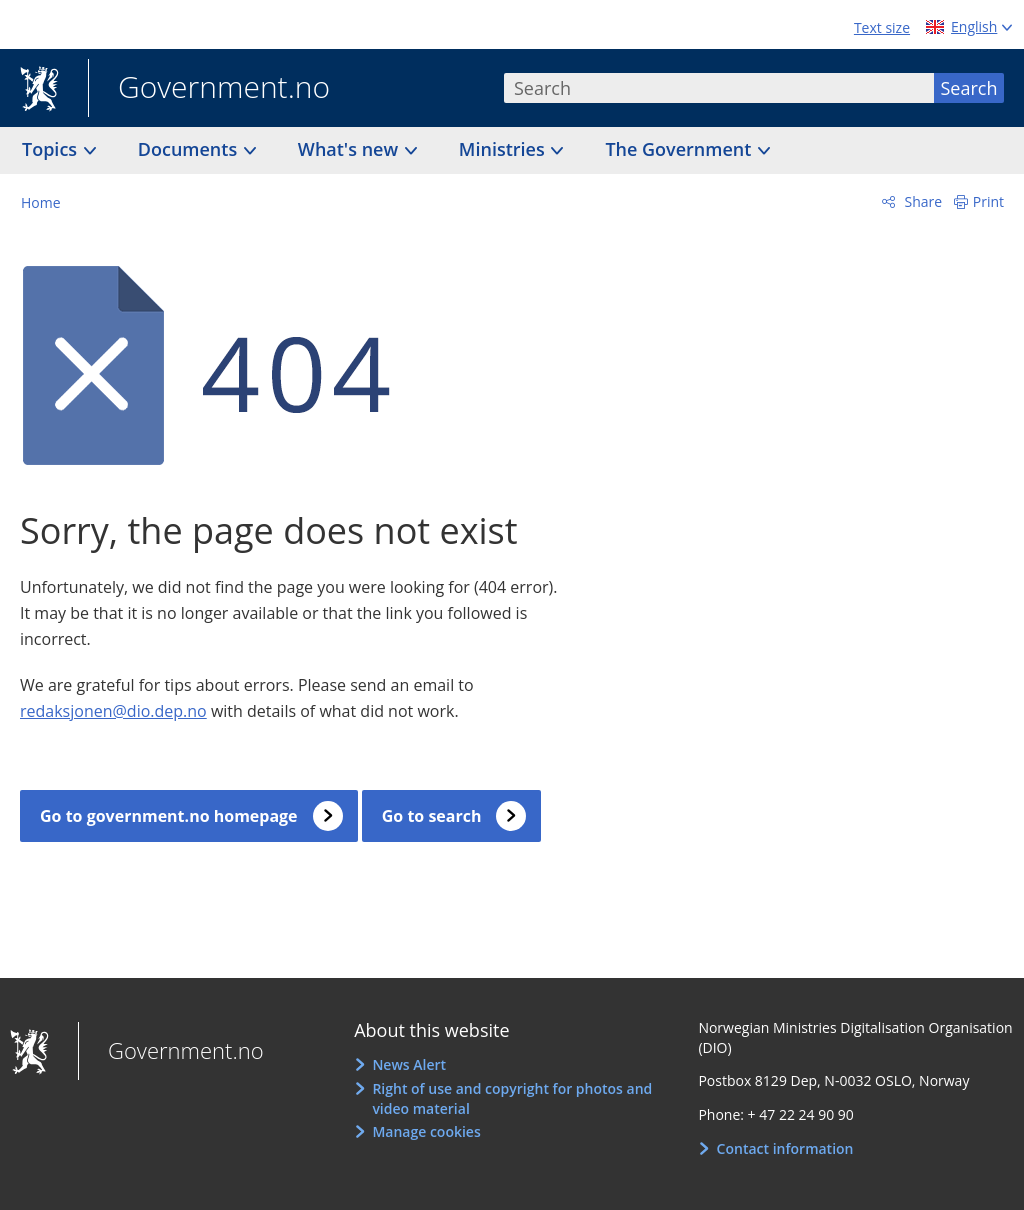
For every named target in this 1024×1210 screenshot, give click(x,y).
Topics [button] (52, 149)
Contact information (785, 1148)
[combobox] (719, 88)
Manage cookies (426, 1131)
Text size (882, 27)
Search (969, 88)
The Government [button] (680, 149)
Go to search (432, 816)
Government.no (209, 89)
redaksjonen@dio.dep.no (113, 711)
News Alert (409, 1064)
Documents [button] (190, 149)
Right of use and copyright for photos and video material (512, 1098)
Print (988, 201)
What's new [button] (350, 149)
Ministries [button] (504, 149)
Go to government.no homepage (169, 816)
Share (921, 201)
